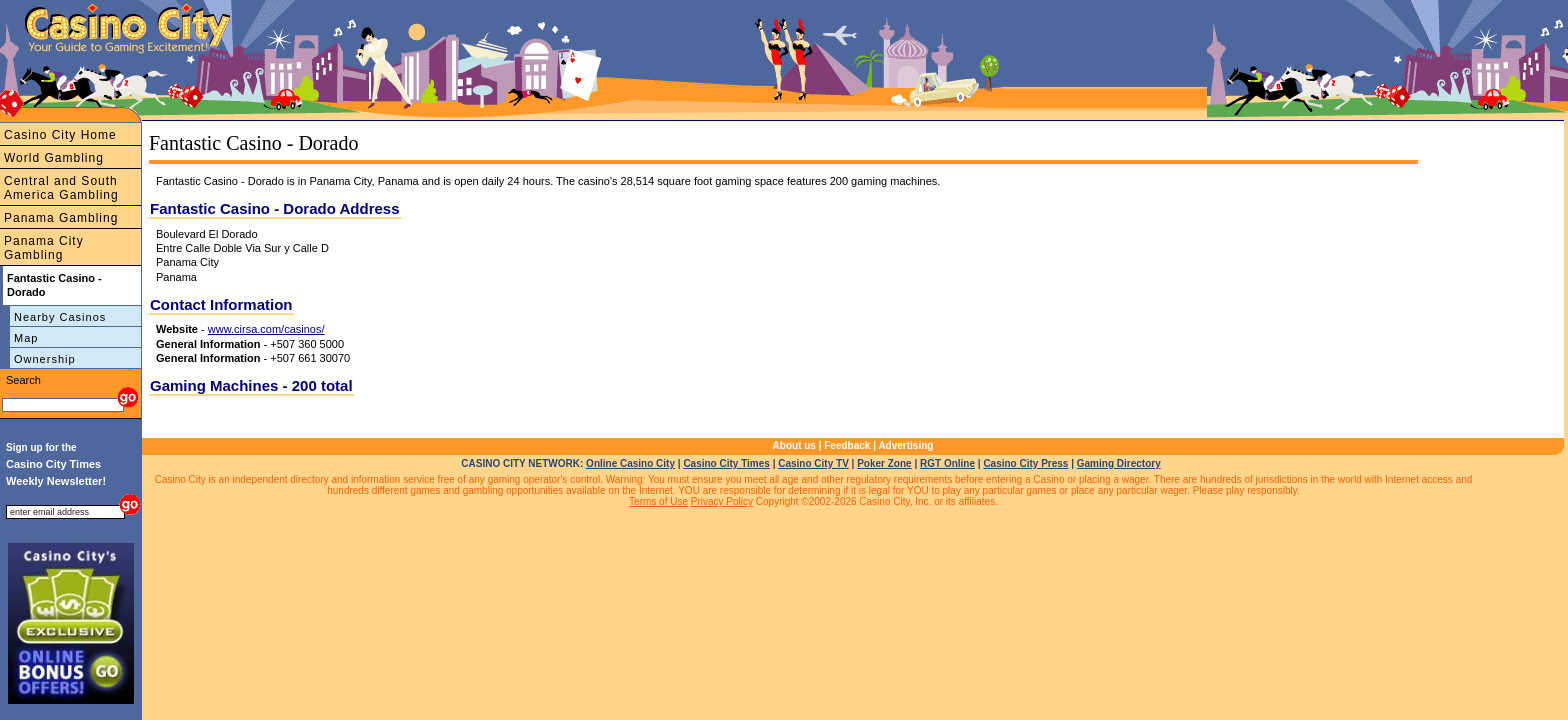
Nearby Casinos (60, 317)
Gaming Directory (1119, 463)
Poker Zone (884, 463)
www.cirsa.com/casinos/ (266, 329)
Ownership (45, 359)
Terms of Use (658, 501)
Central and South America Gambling (61, 188)
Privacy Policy (722, 501)
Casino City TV (813, 463)
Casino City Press (1025, 463)
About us (794, 445)
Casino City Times (726, 463)
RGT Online (947, 463)
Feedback (847, 445)
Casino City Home (60, 135)
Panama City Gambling (44, 248)
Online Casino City (630, 463)
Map (26, 338)
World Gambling (54, 158)
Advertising (905, 445)
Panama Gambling (61, 218)
